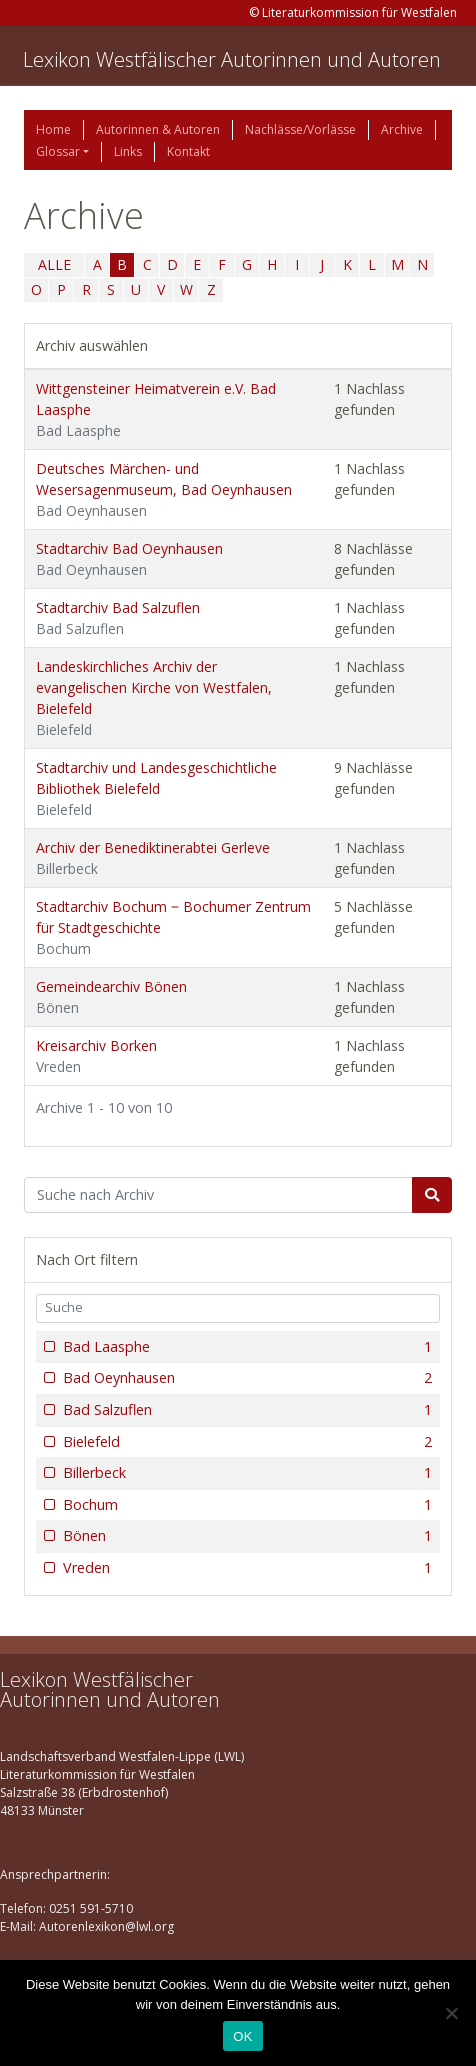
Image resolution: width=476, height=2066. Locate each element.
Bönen (245, 1536)
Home (53, 129)
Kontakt (188, 151)
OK (242, 2036)
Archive (402, 129)
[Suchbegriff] (218, 1195)
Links (128, 151)
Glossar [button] (58, 151)
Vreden (245, 1568)
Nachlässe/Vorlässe (300, 129)
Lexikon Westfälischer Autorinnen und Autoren (232, 59)
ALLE (54, 264)
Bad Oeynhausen (245, 1378)
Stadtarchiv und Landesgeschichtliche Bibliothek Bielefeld (156, 788)
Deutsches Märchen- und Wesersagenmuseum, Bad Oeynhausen (164, 489)
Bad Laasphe (245, 1347)
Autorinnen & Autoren (158, 129)
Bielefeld (245, 1442)
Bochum (245, 1505)
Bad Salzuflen (245, 1410)
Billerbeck (245, 1473)
